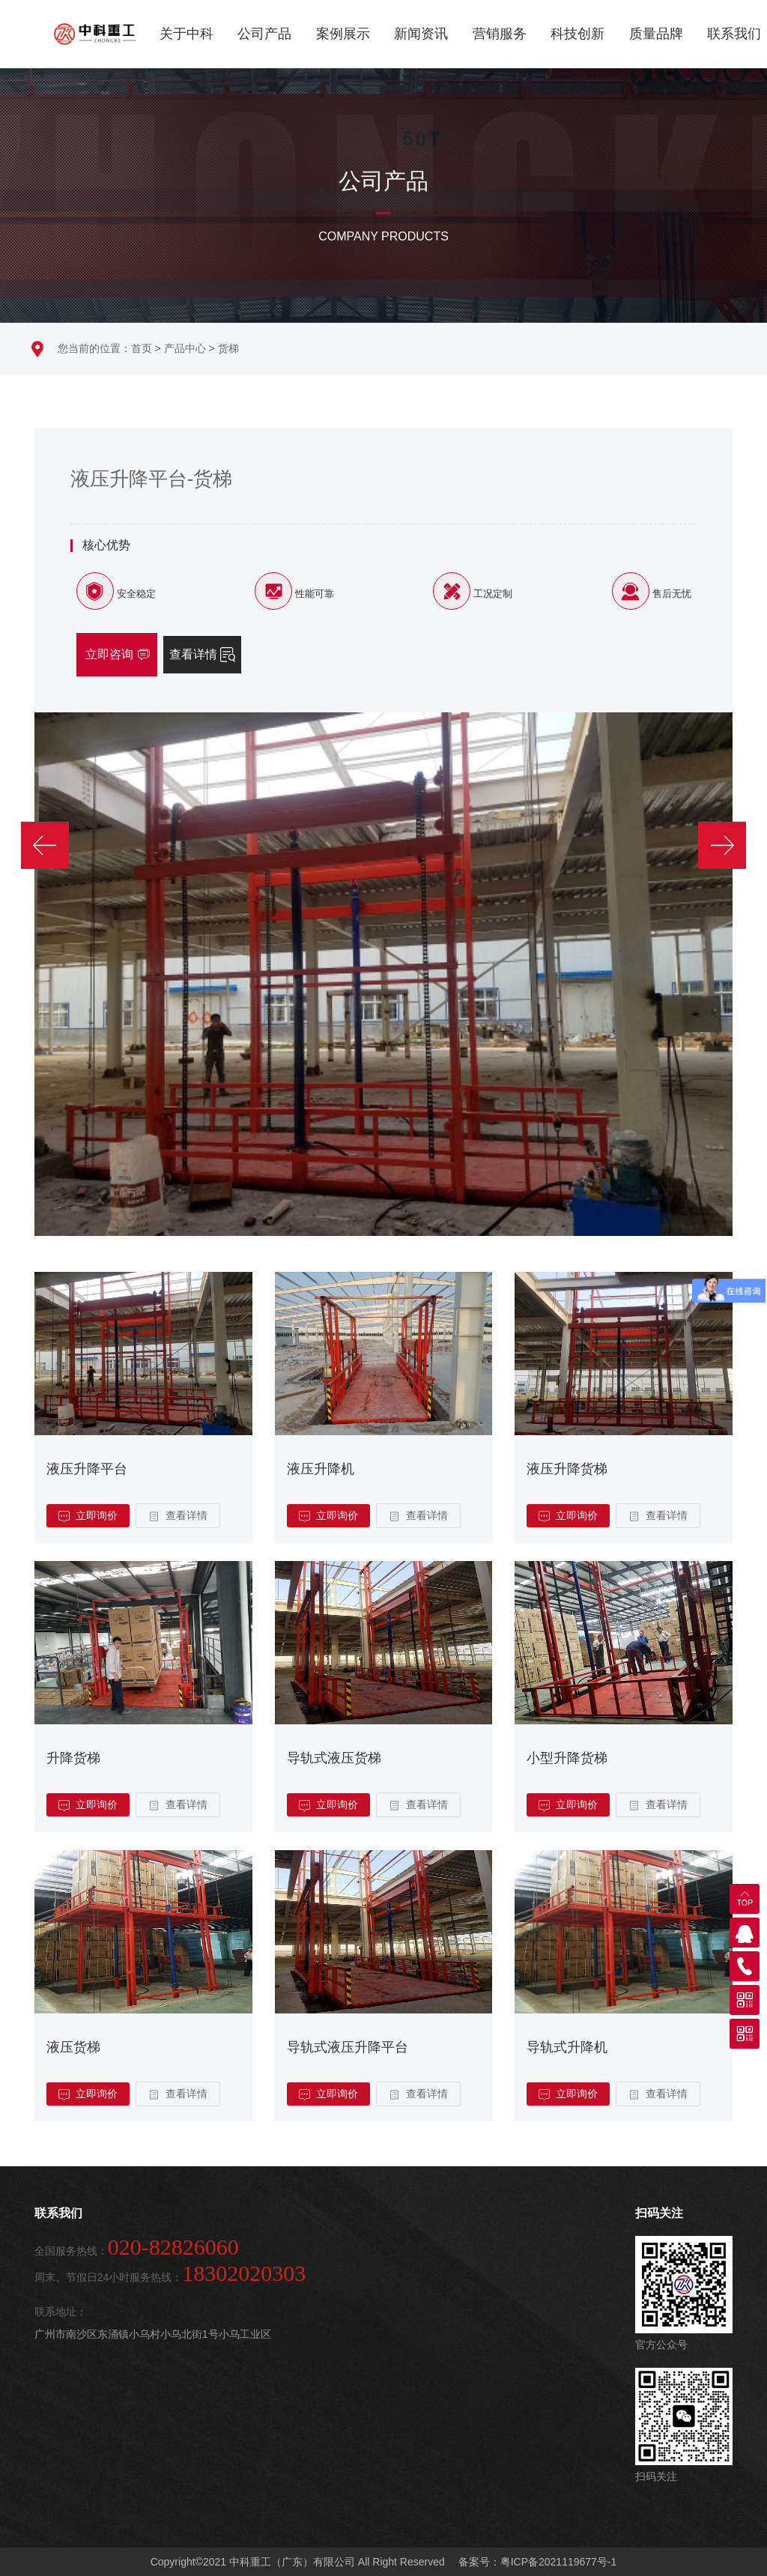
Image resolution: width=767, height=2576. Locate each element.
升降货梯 (73, 1758)
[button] (47, 823)
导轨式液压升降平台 (347, 2047)
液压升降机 (320, 1468)
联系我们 (734, 33)
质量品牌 (656, 33)
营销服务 (500, 33)
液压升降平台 (86, 1468)
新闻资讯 (421, 33)
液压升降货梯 (567, 1468)
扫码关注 (659, 2213)
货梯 (228, 348)
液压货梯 (73, 2047)
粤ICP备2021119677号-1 (558, 2562)
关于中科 (186, 33)
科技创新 (577, 33)
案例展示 (343, 33)
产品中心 (185, 348)
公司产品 (264, 33)
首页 (141, 348)
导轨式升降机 (567, 2047)
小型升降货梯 (567, 1758)
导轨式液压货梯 (334, 1758)
